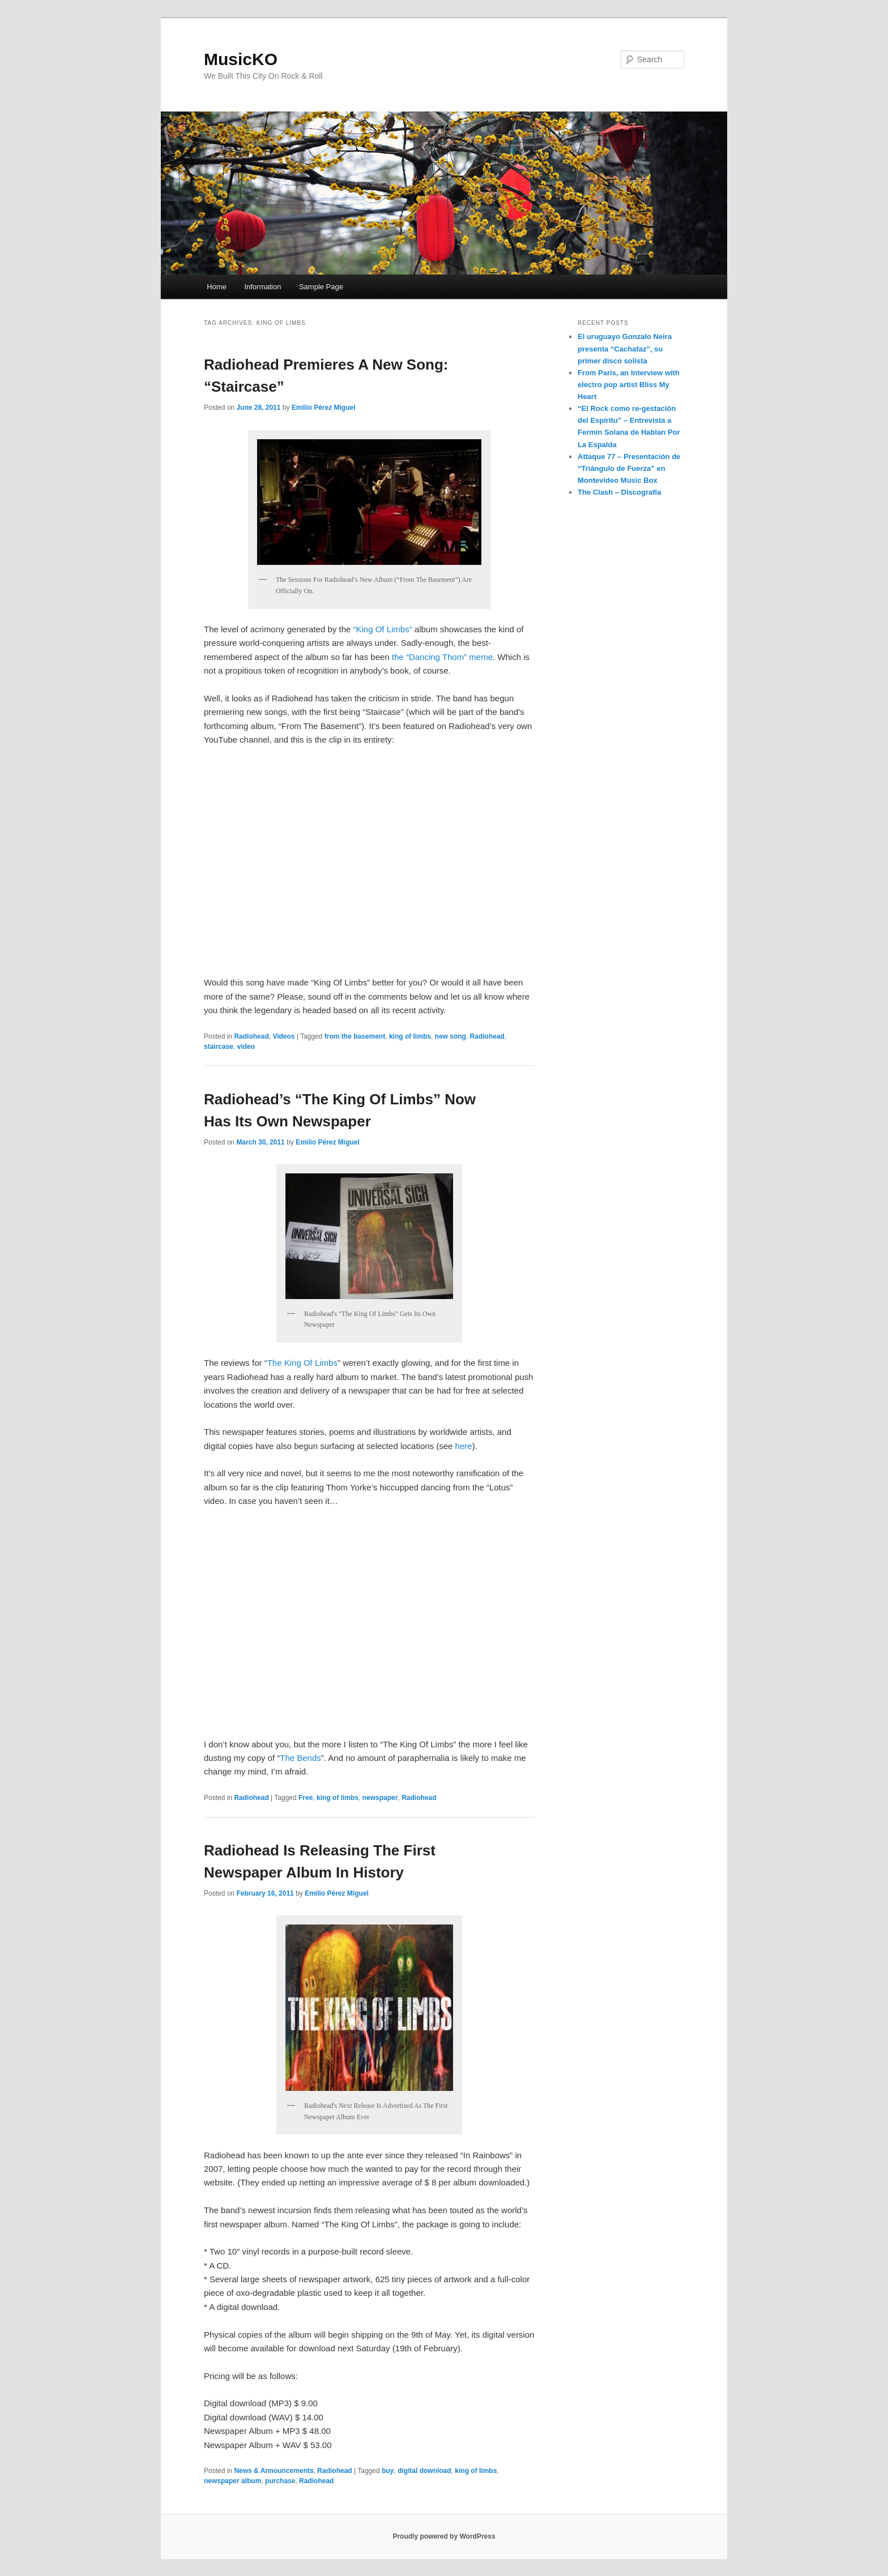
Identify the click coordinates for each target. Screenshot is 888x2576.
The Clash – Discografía (619, 492)
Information (262, 286)
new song (450, 1036)
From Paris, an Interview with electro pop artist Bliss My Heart (629, 384)
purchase (280, 2481)
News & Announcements (273, 2471)
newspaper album (232, 2481)
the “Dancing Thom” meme (442, 657)
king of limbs (410, 1036)
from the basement (355, 1036)
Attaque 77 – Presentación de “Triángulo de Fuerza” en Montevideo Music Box (629, 468)
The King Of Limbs (302, 1363)
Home (217, 286)
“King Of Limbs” (382, 629)
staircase (218, 1047)
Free (305, 1798)
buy (388, 2471)
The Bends (300, 1758)
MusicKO (241, 59)
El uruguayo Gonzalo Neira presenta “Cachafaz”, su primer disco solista (625, 348)
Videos (283, 1036)
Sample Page (321, 286)
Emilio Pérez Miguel (324, 408)
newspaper (380, 1798)
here (463, 1446)
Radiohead (251, 1036)
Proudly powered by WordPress (443, 2536)
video (246, 1047)
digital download (424, 2471)
